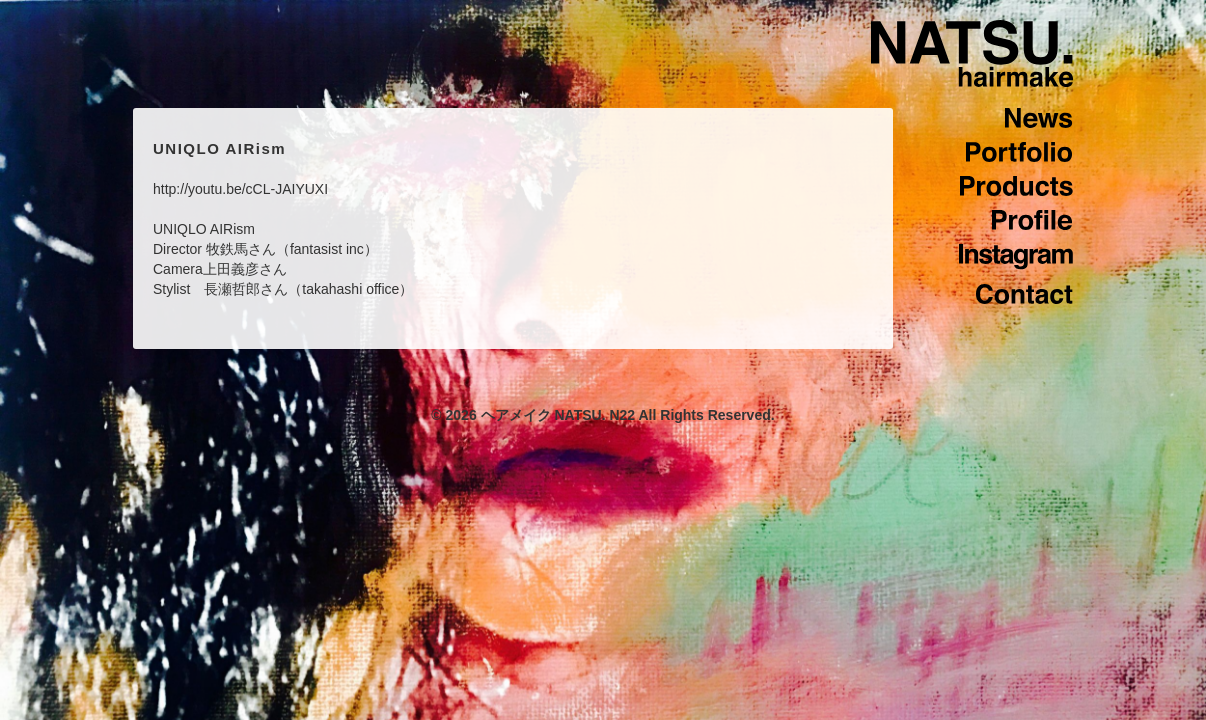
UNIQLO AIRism (219, 148)
